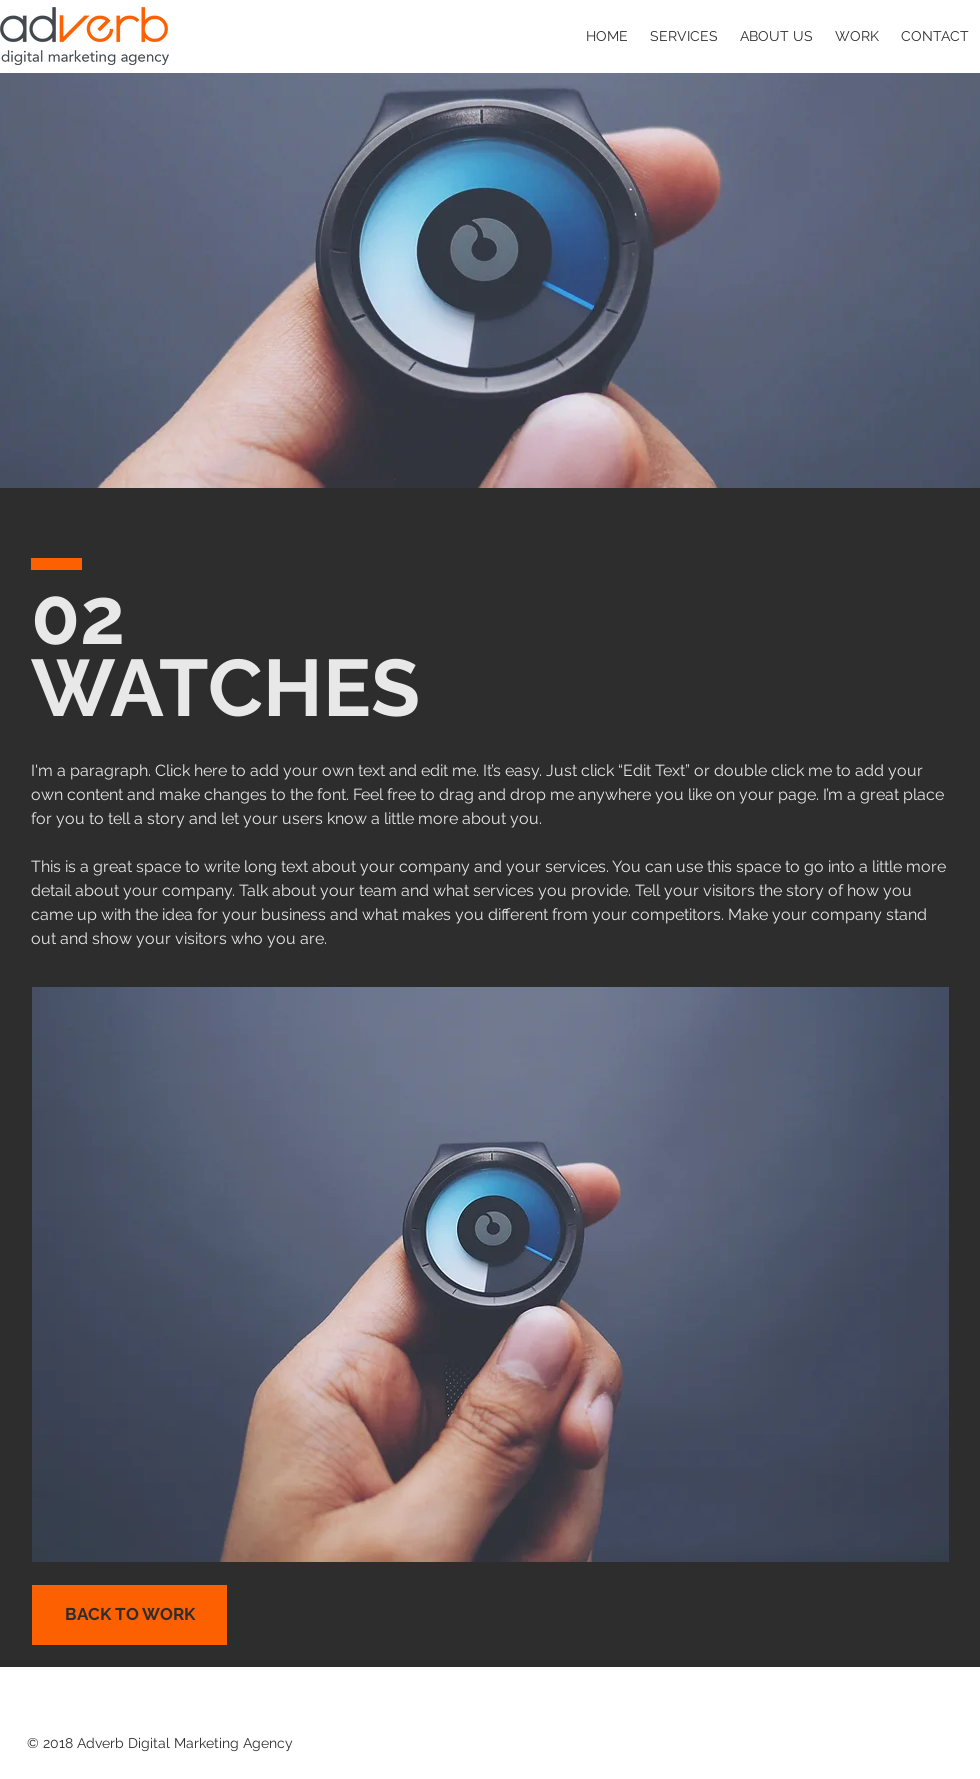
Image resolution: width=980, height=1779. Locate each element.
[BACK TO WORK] (129, 1615)
